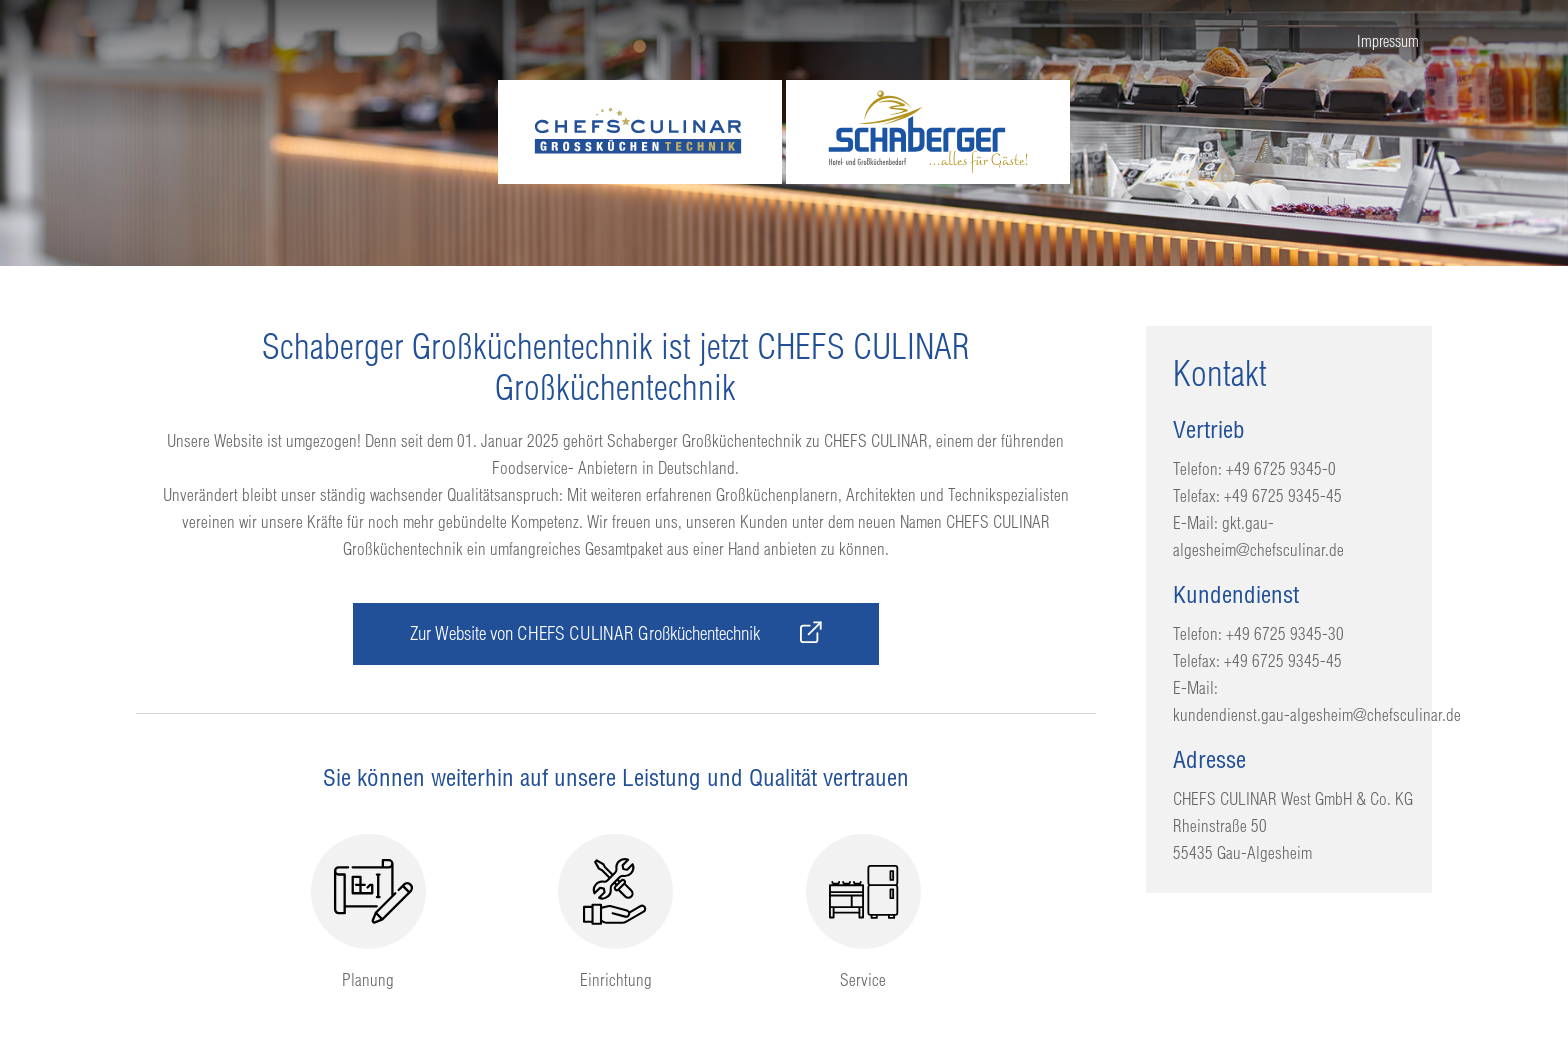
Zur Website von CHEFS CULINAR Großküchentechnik (616, 633)
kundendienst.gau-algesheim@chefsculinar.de (1317, 714)
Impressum (1388, 41)
